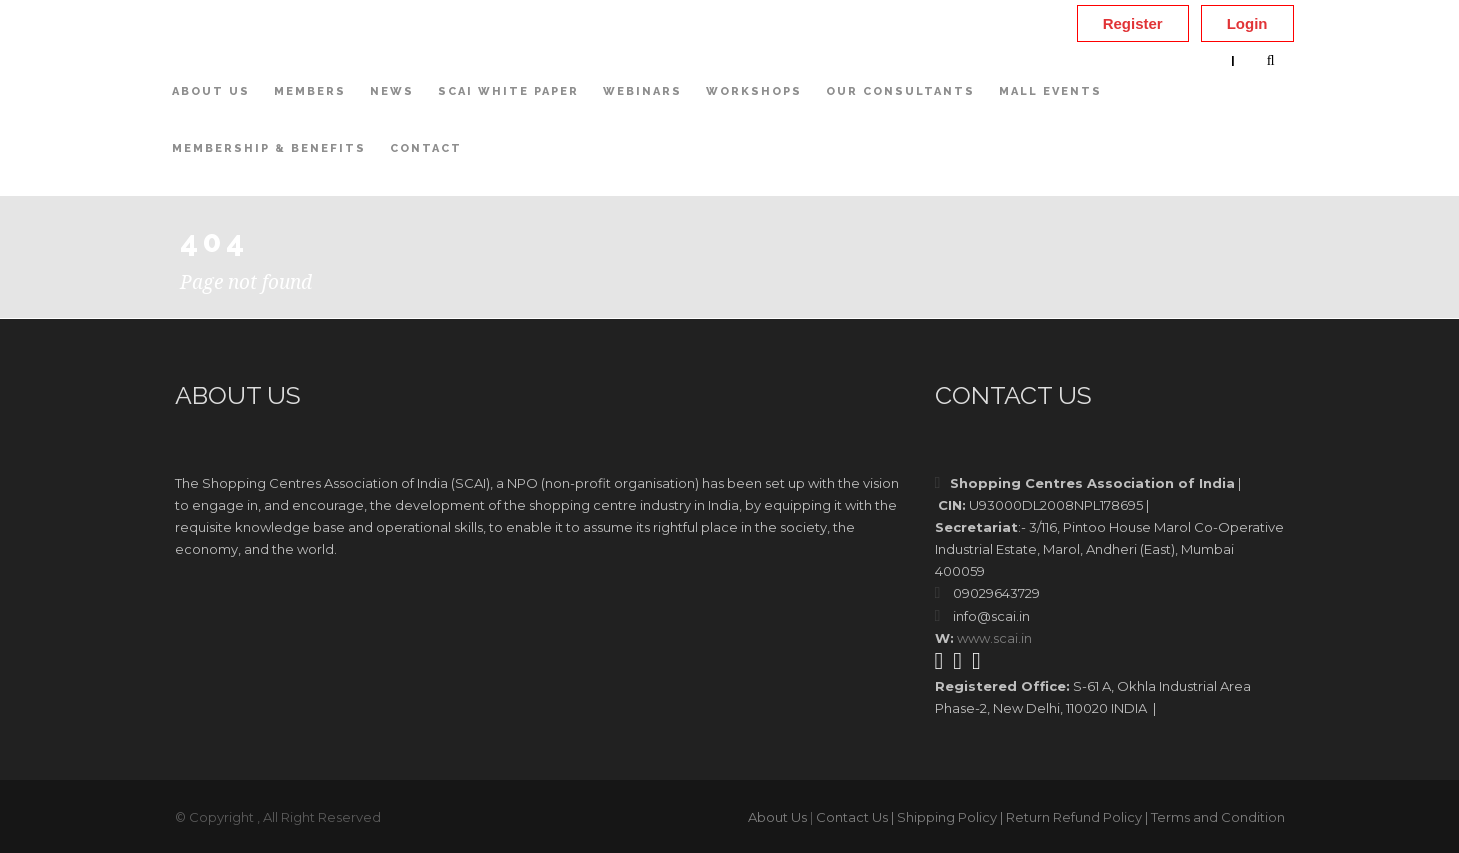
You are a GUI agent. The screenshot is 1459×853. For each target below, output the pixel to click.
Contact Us (852, 817)
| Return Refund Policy (1071, 817)
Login (1247, 23)
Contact (426, 148)
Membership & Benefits (269, 148)
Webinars (642, 91)
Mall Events (1050, 91)
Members (310, 91)
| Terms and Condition (1215, 817)
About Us (211, 91)
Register (1133, 23)
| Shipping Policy (944, 817)
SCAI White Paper (508, 91)
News (392, 91)
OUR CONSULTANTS (900, 91)
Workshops (754, 91)
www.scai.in (994, 638)
